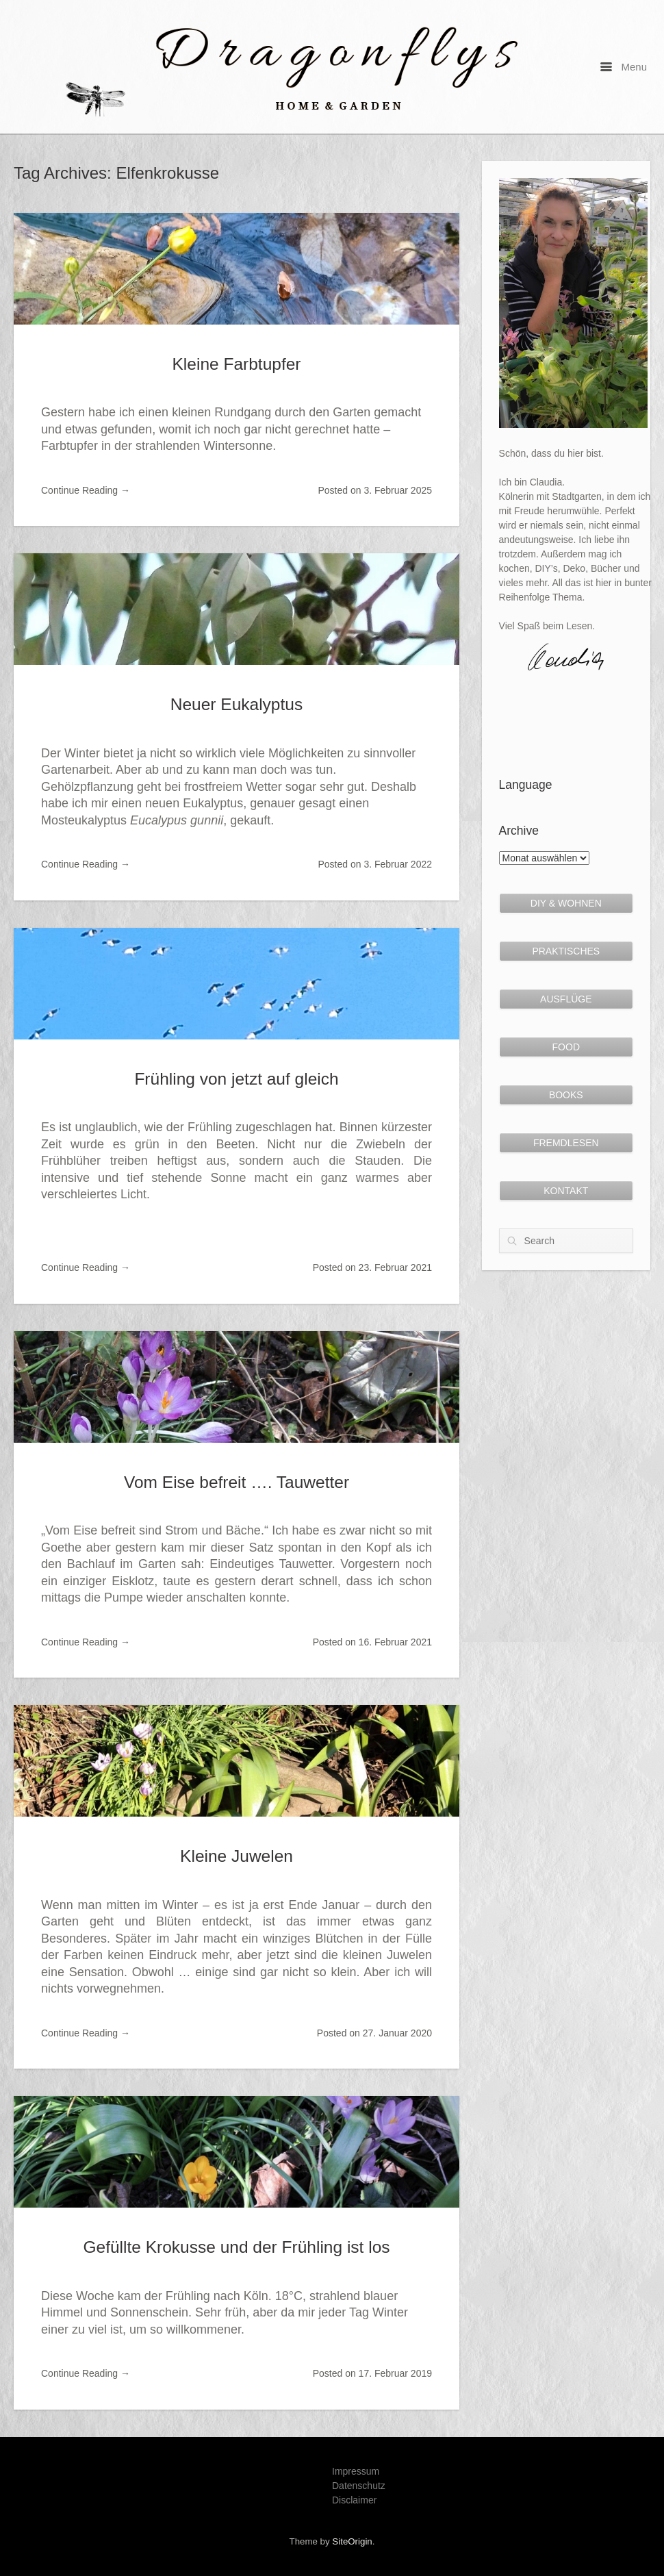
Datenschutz (358, 2485)
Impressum (355, 2471)
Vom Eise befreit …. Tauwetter (236, 1482)
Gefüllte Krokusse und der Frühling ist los (236, 2247)
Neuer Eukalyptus (236, 704)
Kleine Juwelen (236, 1856)
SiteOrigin (352, 2541)
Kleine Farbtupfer (237, 364)
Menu (623, 67)
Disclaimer (354, 2500)
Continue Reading (85, 490)
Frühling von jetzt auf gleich (236, 1079)
